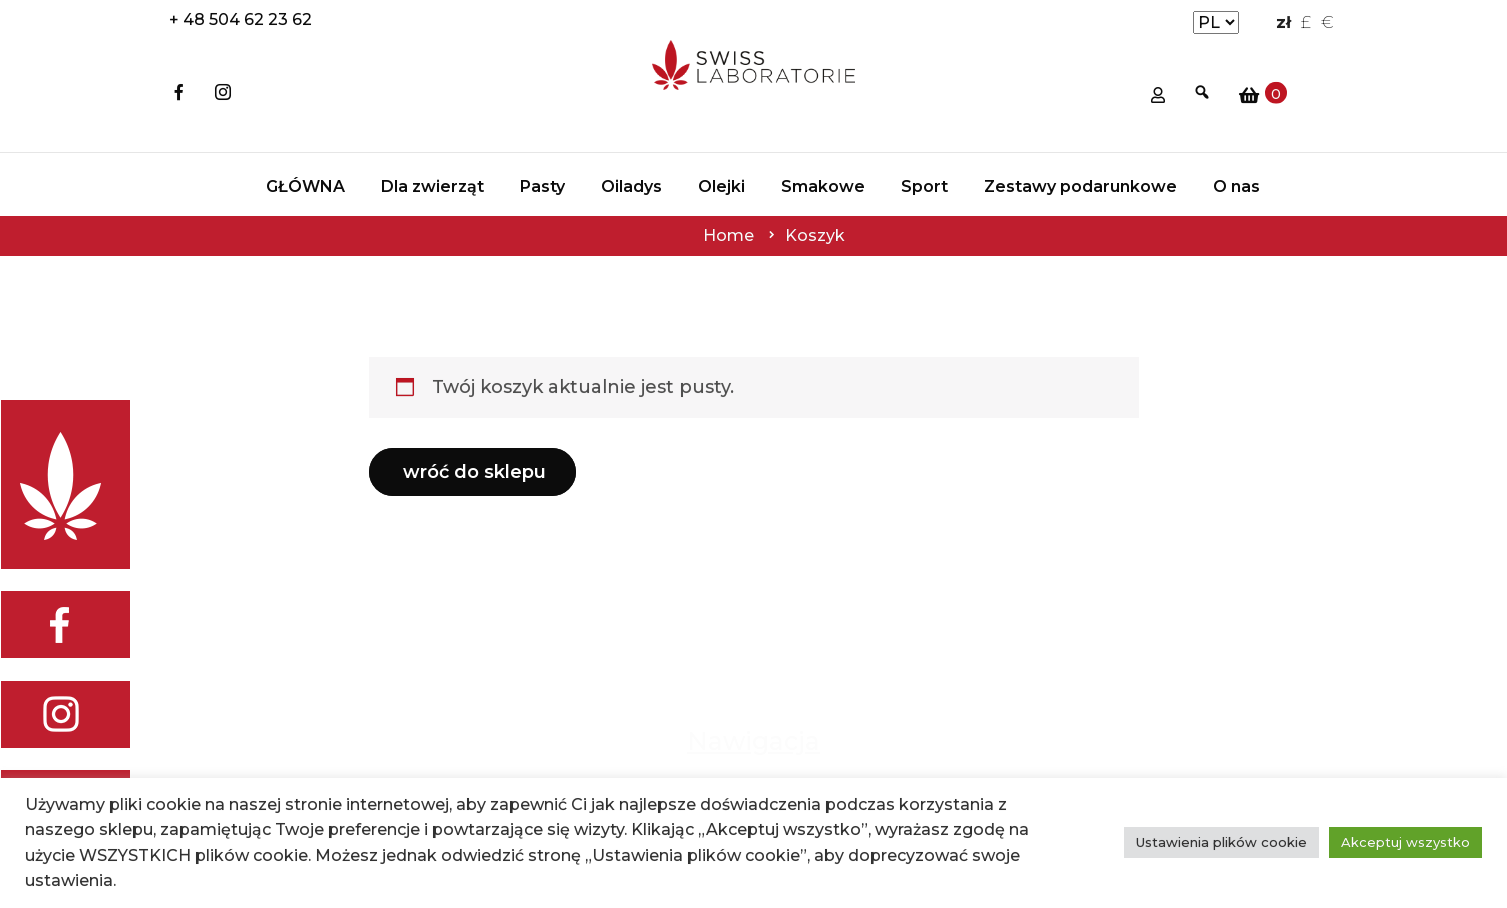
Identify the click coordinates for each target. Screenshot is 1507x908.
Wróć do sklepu (474, 472)
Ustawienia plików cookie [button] (1221, 842)
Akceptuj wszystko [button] (1405, 842)
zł (1283, 22)
